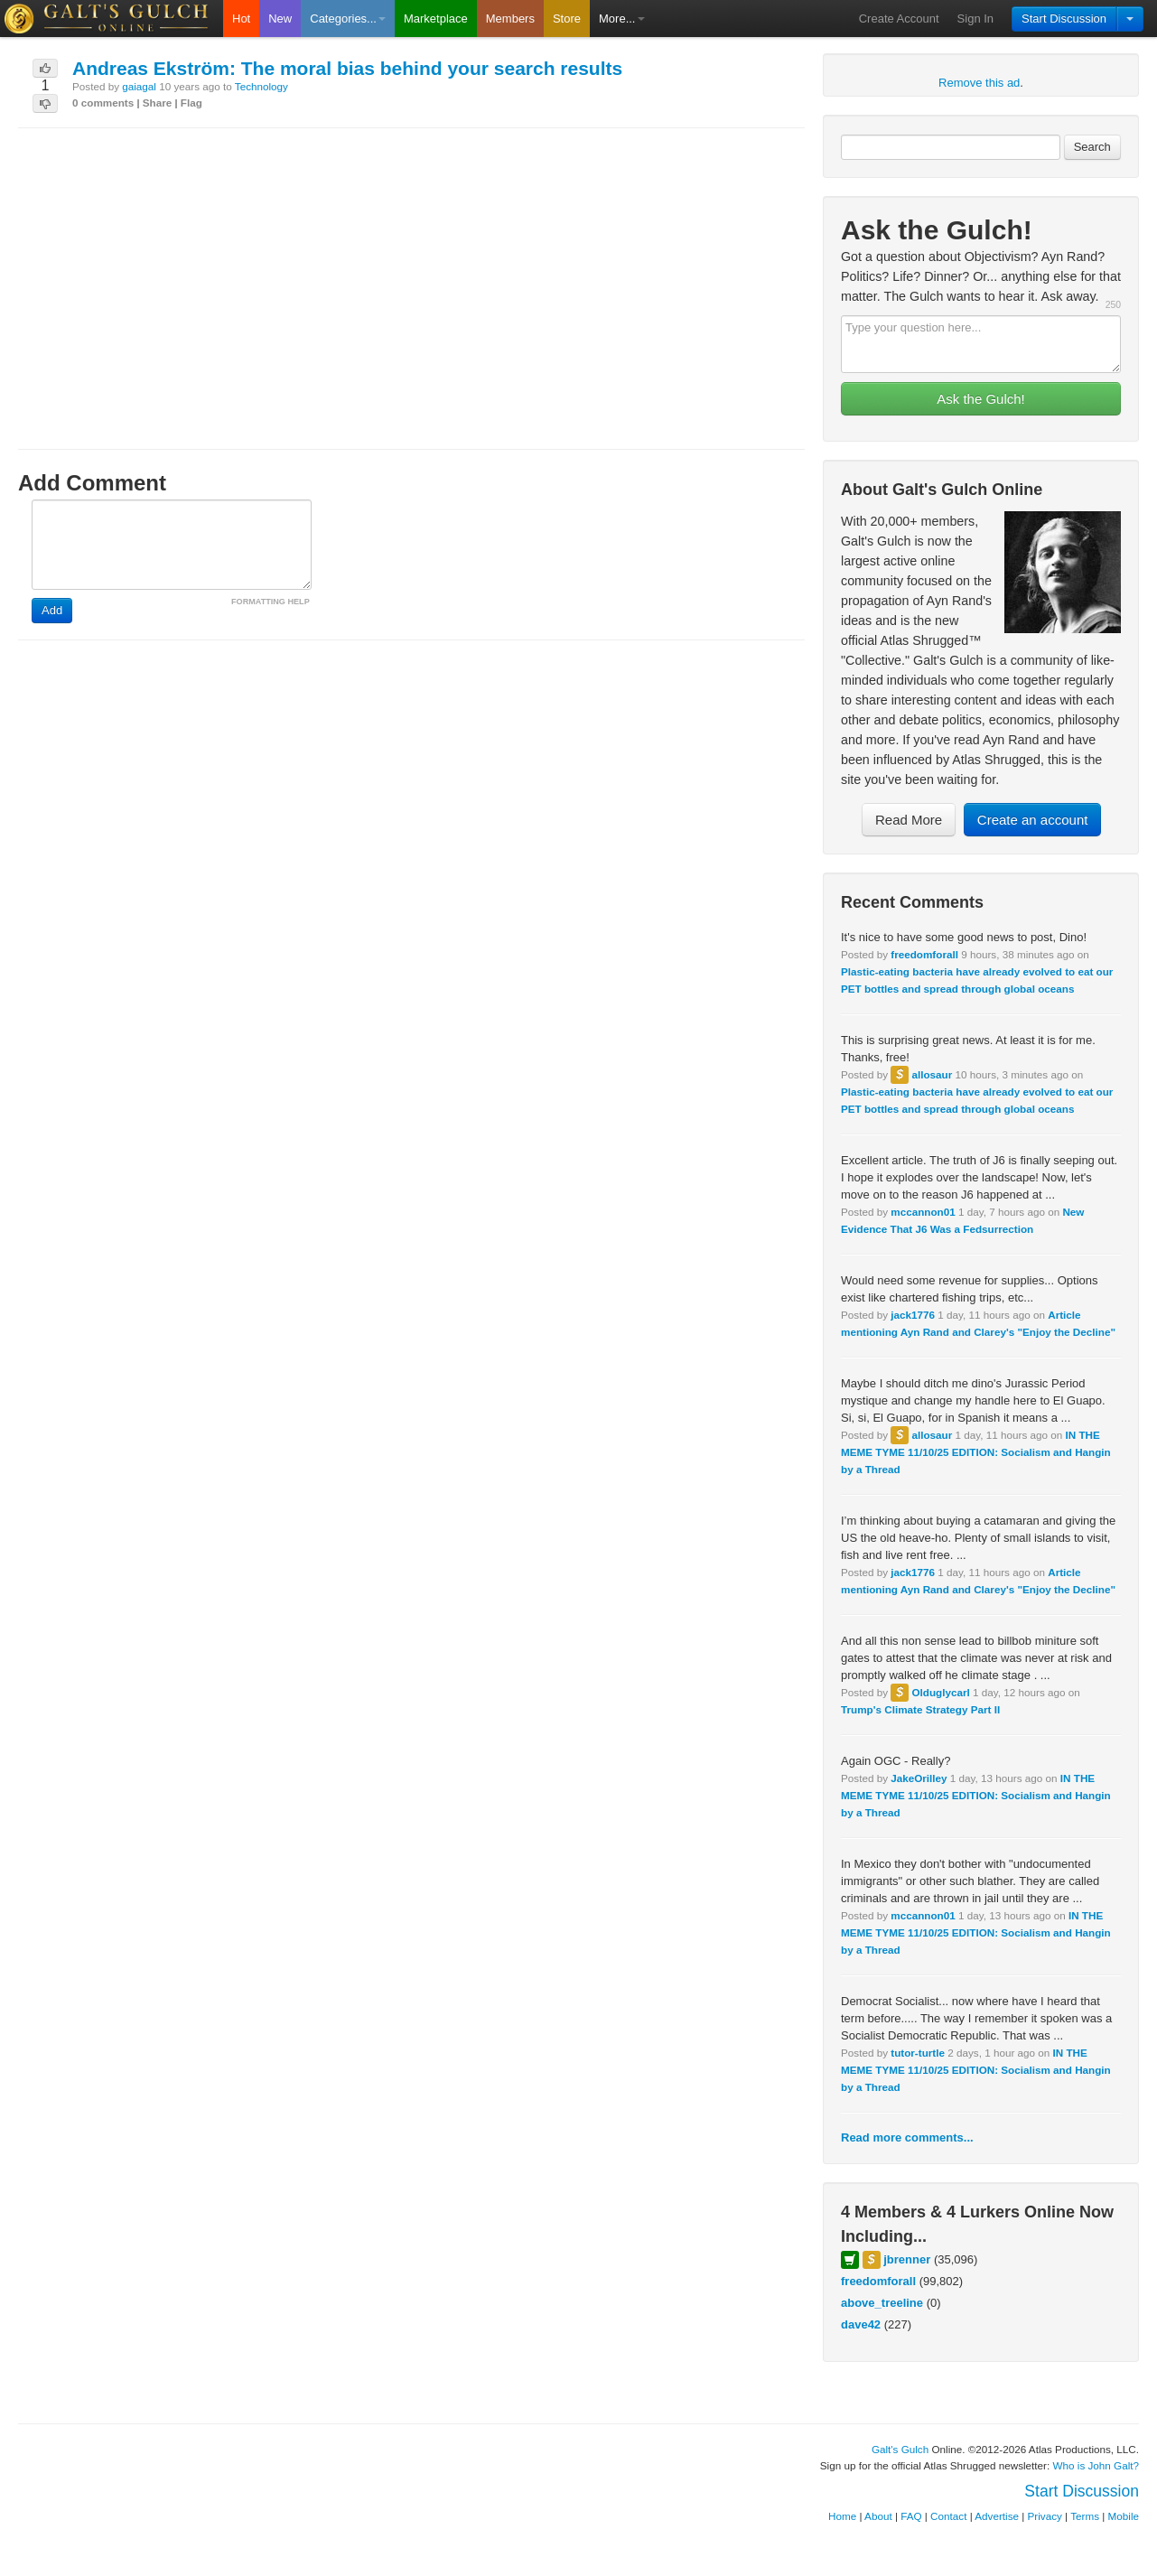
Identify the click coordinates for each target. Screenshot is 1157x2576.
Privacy (1045, 2516)
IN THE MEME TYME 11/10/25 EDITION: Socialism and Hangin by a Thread (976, 1452)
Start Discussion (1064, 18)
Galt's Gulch (900, 2449)
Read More (908, 819)
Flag (191, 102)
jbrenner (906, 2259)
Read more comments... (907, 2137)
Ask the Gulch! (981, 398)
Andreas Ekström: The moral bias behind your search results (347, 68)
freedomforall (924, 954)
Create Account (899, 18)
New (280, 18)
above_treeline (882, 2303)
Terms (1084, 2516)
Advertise (997, 2516)
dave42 (861, 2324)
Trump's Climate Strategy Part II (920, 1709)
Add (52, 610)
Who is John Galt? (1096, 2465)
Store (567, 18)
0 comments (103, 102)
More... (621, 18)
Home (842, 2516)
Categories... (348, 18)
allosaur (931, 1074)
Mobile (1123, 2516)
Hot (241, 18)
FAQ (910, 2516)
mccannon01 (923, 1212)
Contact (948, 2516)
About (878, 2516)
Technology (261, 86)
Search (1092, 147)
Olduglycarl (940, 1692)
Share (157, 102)
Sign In (975, 18)
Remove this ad (979, 82)
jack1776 (913, 1315)
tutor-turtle (918, 2052)
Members (510, 18)
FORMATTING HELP (270, 601)
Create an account (1032, 819)
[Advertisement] (411, 271)
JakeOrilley (919, 1778)
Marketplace (436, 18)
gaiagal (139, 86)
